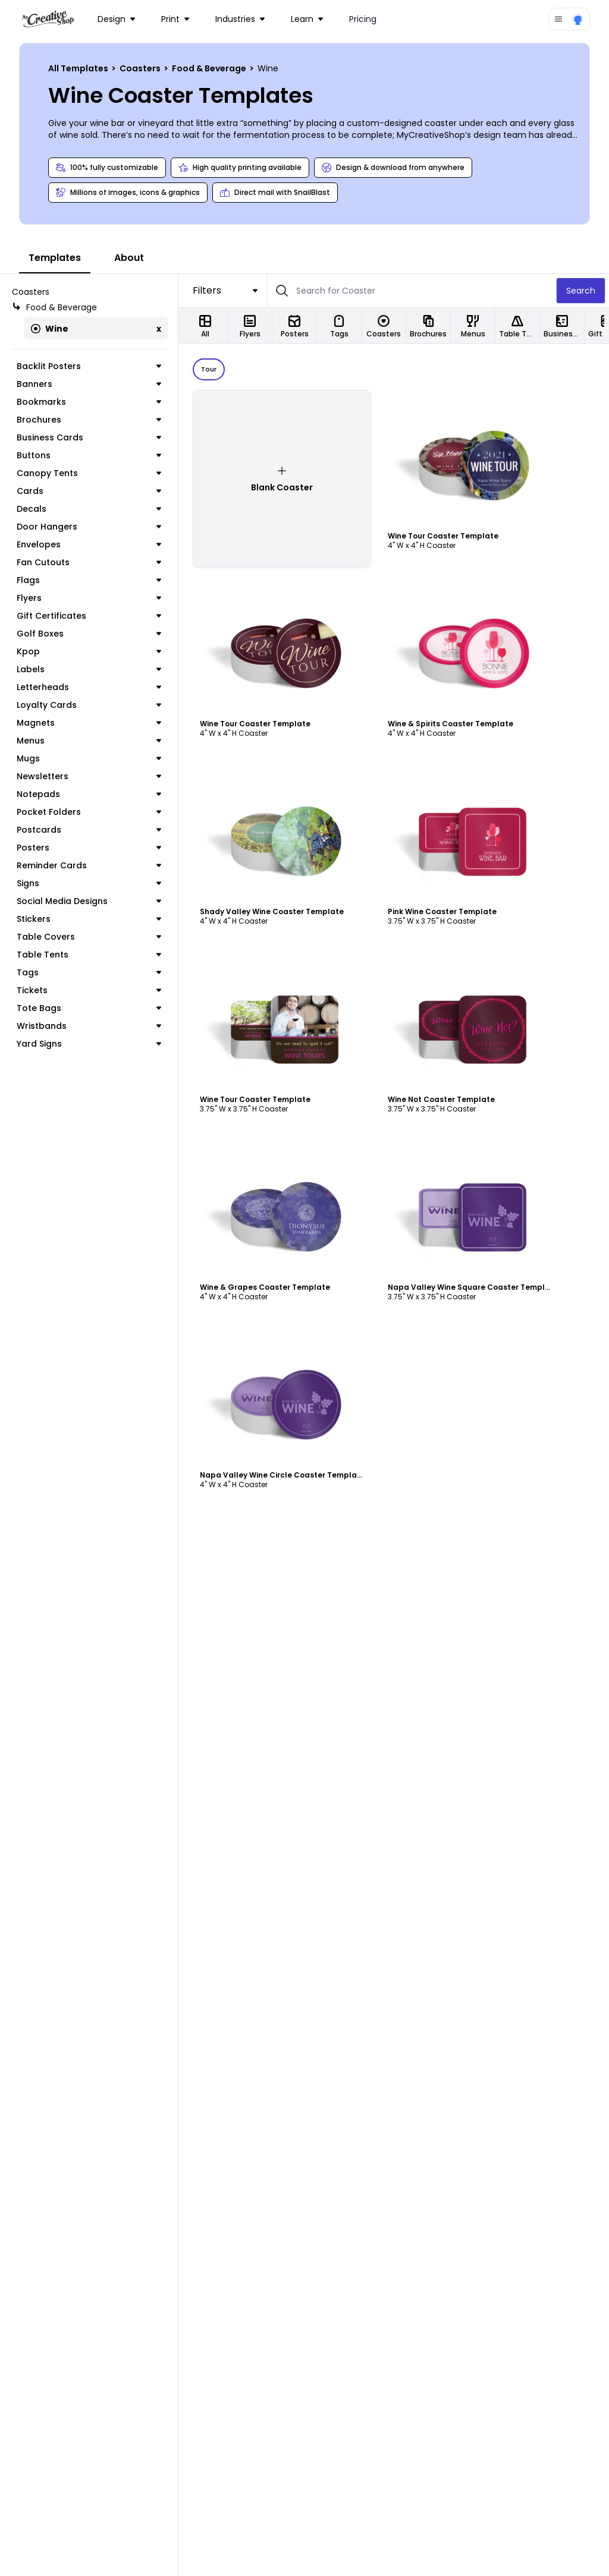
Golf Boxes (89, 634)
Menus (89, 741)
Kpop (89, 651)
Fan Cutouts (89, 562)
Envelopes (89, 544)
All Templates (79, 68)
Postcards (89, 830)
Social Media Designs (89, 901)
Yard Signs (89, 1044)
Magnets (89, 723)
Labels (89, 669)
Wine (49, 329)
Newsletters (89, 776)
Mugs (89, 758)
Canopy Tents (89, 473)
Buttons (89, 455)
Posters (89, 848)
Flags (89, 580)
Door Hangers (89, 527)
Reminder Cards (89, 865)
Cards (89, 491)
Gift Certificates (89, 616)
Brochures (89, 420)
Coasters (141, 68)
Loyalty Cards (89, 705)
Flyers (89, 598)
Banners (89, 384)
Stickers (89, 919)
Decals (89, 509)
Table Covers (89, 937)
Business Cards (89, 437)
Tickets (89, 990)
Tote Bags (89, 1008)
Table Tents (89, 955)
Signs (89, 883)
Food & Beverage (210, 68)
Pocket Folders (89, 812)
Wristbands (89, 1026)
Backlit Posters (89, 366)
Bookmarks (89, 402)
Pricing (362, 19)
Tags (89, 972)
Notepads (89, 794)
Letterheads (89, 687)
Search (580, 291)
